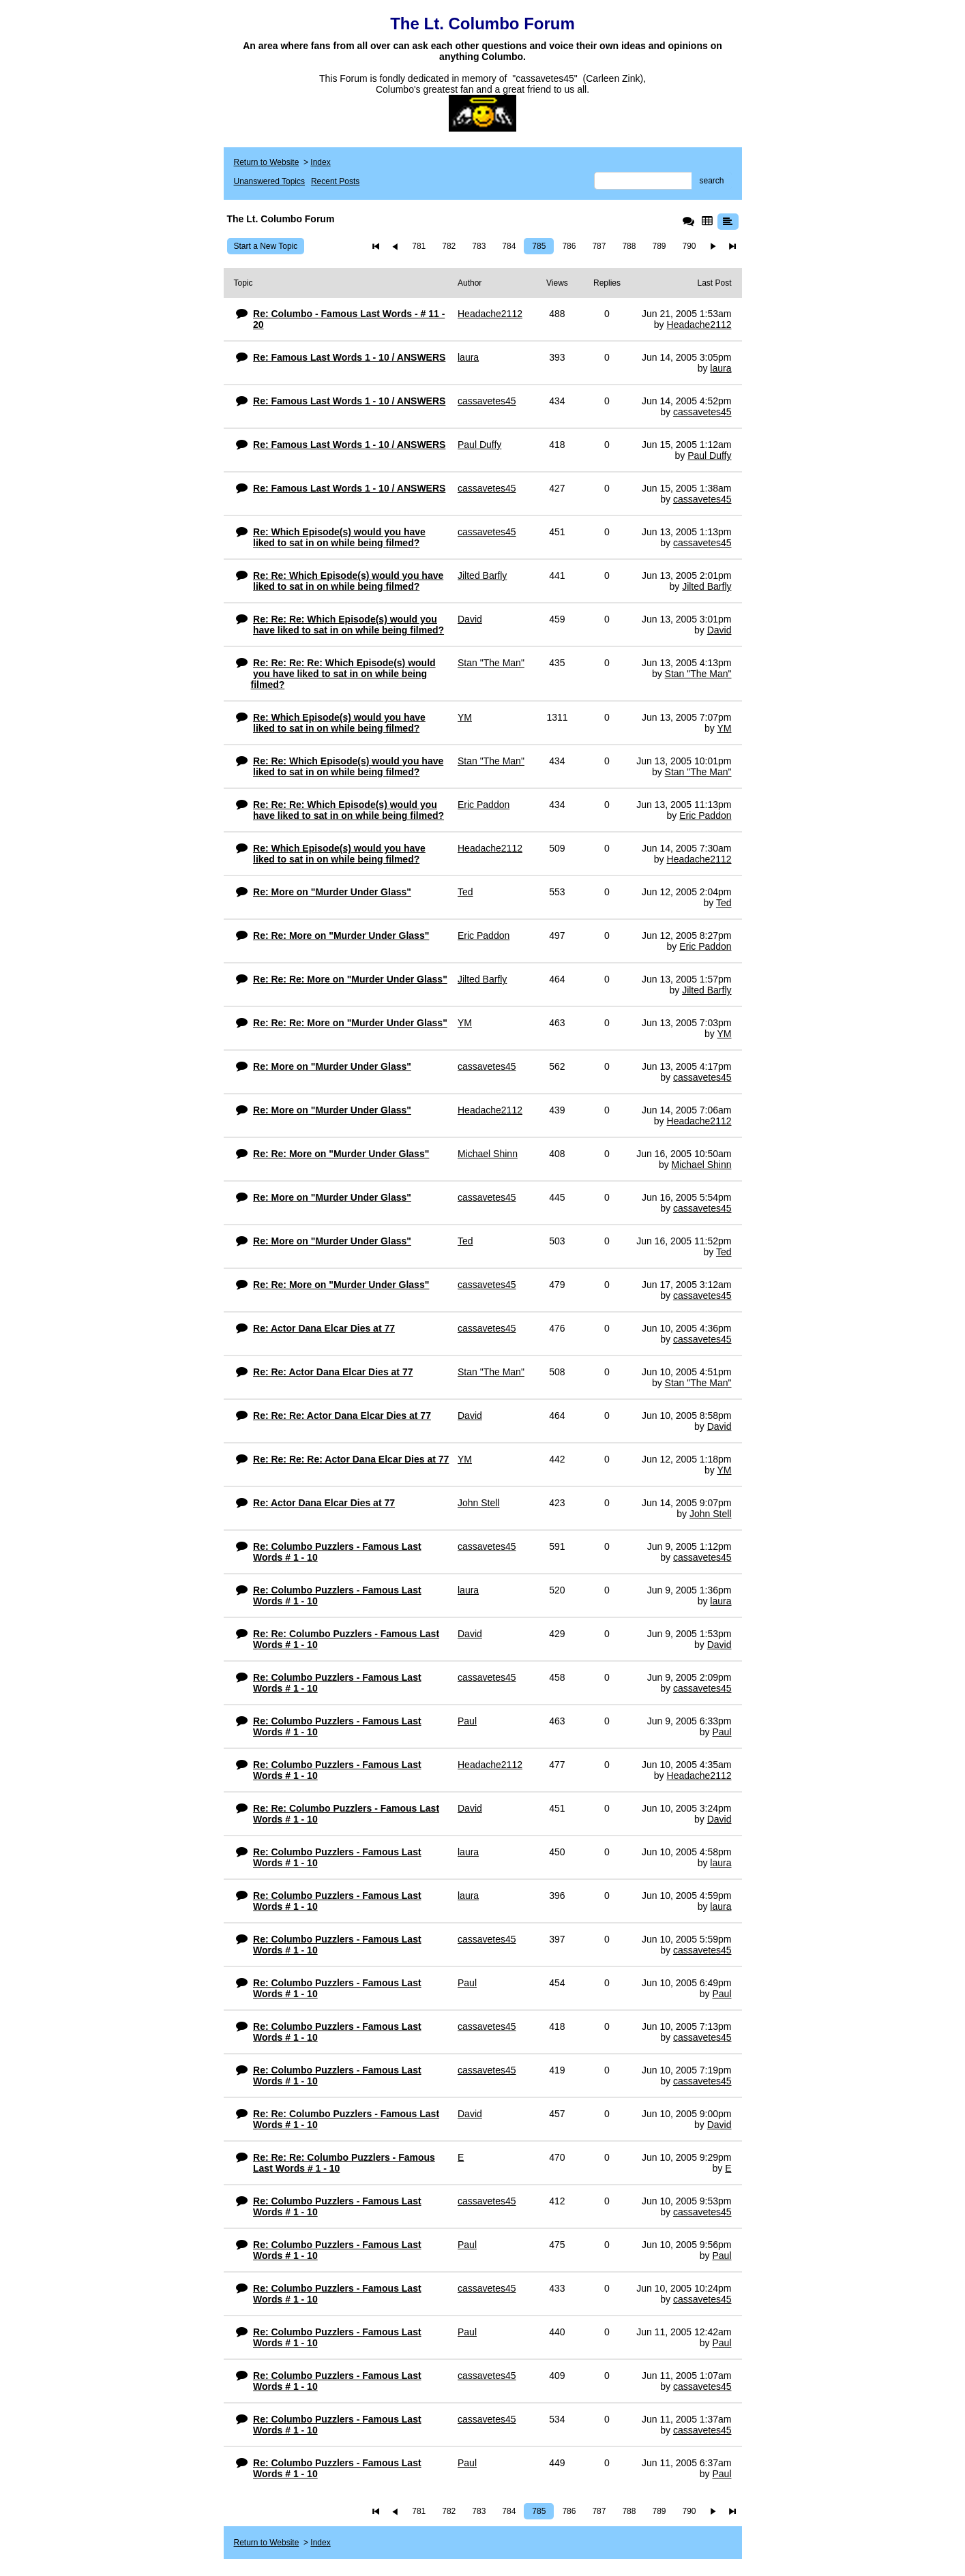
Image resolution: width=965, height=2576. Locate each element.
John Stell (710, 1513)
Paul (721, 1731)
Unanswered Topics (270, 181)
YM (724, 728)
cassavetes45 (702, 411)
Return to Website (266, 162)
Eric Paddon (705, 815)
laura (720, 368)
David (719, 630)
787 (599, 246)
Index (320, 162)
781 (419, 246)
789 (659, 246)
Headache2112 (699, 324)
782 (449, 246)
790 (689, 246)
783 (479, 246)
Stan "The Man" (698, 673)
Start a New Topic (266, 246)
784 (509, 246)
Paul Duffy (709, 455)
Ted (724, 902)
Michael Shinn (702, 1164)
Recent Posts (335, 181)
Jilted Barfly (706, 586)
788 (629, 246)
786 (569, 246)
